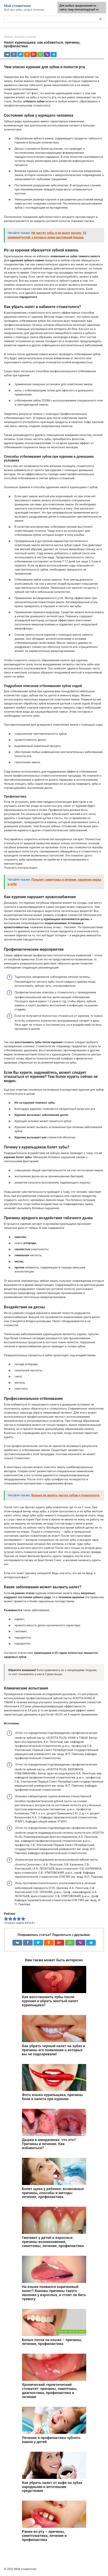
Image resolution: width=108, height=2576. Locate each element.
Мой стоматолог (17, 6)
